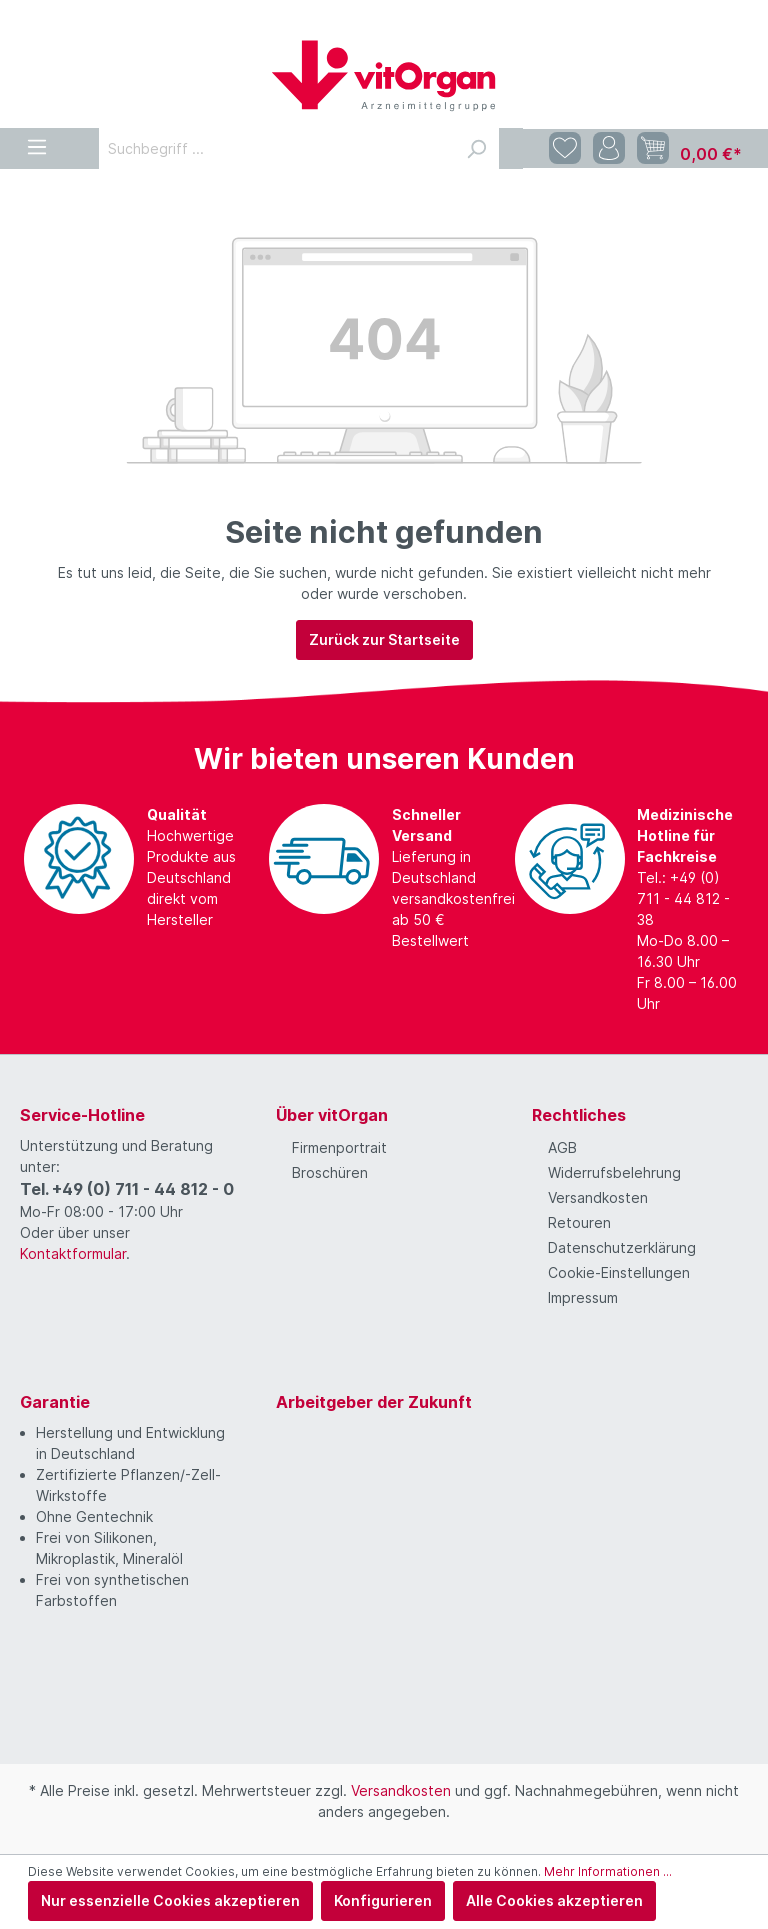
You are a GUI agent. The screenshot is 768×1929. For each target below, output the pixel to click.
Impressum (583, 1297)
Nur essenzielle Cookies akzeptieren (170, 1900)
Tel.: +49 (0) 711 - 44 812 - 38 (683, 898)
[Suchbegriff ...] (276, 148)
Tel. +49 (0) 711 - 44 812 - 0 (127, 1189)
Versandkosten (598, 1197)
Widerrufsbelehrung (614, 1172)
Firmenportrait (339, 1147)
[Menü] (37, 143)
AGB (562, 1147)
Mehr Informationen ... (608, 1871)
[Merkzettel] (565, 148)
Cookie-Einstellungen (619, 1272)
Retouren (579, 1222)
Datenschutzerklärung (622, 1247)
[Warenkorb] (689, 149)
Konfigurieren (383, 1900)
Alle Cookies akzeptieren (554, 1900)
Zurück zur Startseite (384, 639)
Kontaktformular (73, 1253)
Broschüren (330, 1172)
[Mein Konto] (609, 148)
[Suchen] (476, 148)
